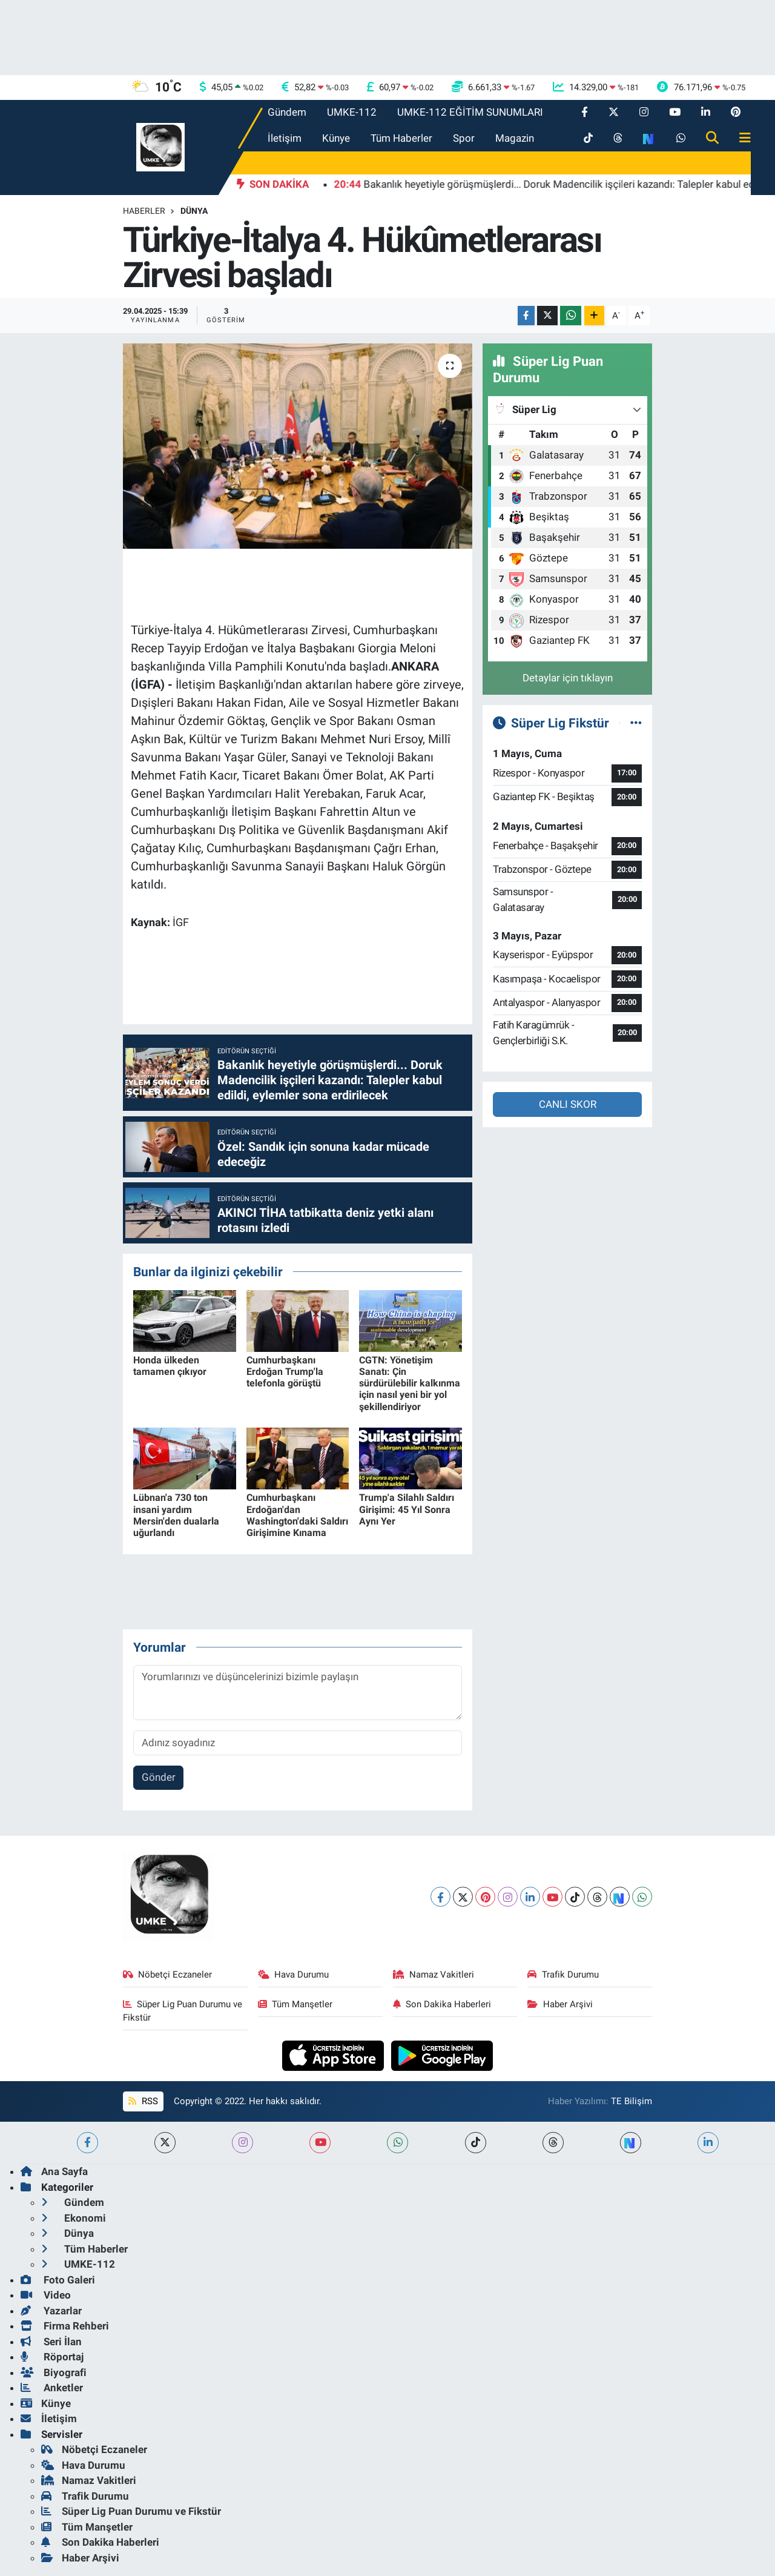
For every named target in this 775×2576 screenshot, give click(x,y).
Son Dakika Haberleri (442, 2004)
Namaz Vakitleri (434, 1974)
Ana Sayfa (54, 2171)
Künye (336, 138)
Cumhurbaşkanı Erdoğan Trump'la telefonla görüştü (284, 1371)
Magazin (514, 138)
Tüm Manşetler (295, 2004)
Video (46, 2295)
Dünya (194, 211)
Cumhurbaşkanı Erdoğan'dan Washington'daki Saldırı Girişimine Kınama (297, 1515)
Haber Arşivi (560, 2004)
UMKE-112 (352, 112)
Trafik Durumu (563, 1974)
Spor (464, 138)
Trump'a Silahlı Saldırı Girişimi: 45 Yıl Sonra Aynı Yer (406, 1509)
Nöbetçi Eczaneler (168, 1974)
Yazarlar (51, 2311)
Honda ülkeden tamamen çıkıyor (169, 1365)
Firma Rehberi (65, 2326)
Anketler (52, 2388)
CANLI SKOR (567, 1104)
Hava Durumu (293, 1974)
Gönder (159, 1777)
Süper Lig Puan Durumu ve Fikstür (183, 2011)
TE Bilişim (631, 2101)
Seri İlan (51, 2342)
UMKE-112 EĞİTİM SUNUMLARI (470, 112)
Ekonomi (73, 2218)
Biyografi (54, 2372)
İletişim (285, 138)
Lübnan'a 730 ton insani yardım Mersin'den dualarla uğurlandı (176, 1515)
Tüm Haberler (401, 138)
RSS (142, 2101)
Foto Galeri (58, 2280)
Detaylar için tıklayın (568, 678)
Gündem (287, 112)
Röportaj (52, 2357)
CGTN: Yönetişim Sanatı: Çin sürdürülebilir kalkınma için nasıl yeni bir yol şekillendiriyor (409, 1383)
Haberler (144, 211)
